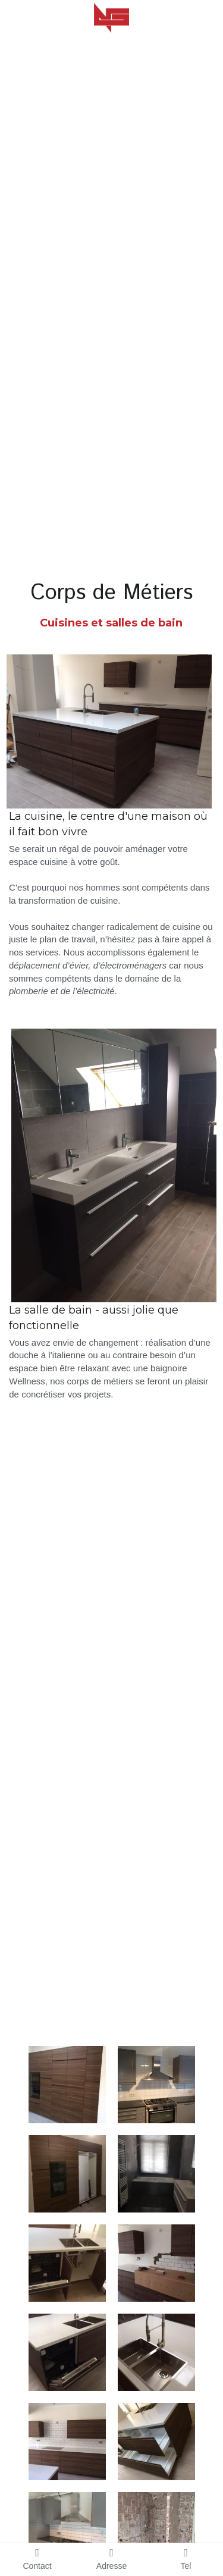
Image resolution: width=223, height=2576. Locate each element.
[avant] (156, 2530)
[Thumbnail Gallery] (67, 2084)
